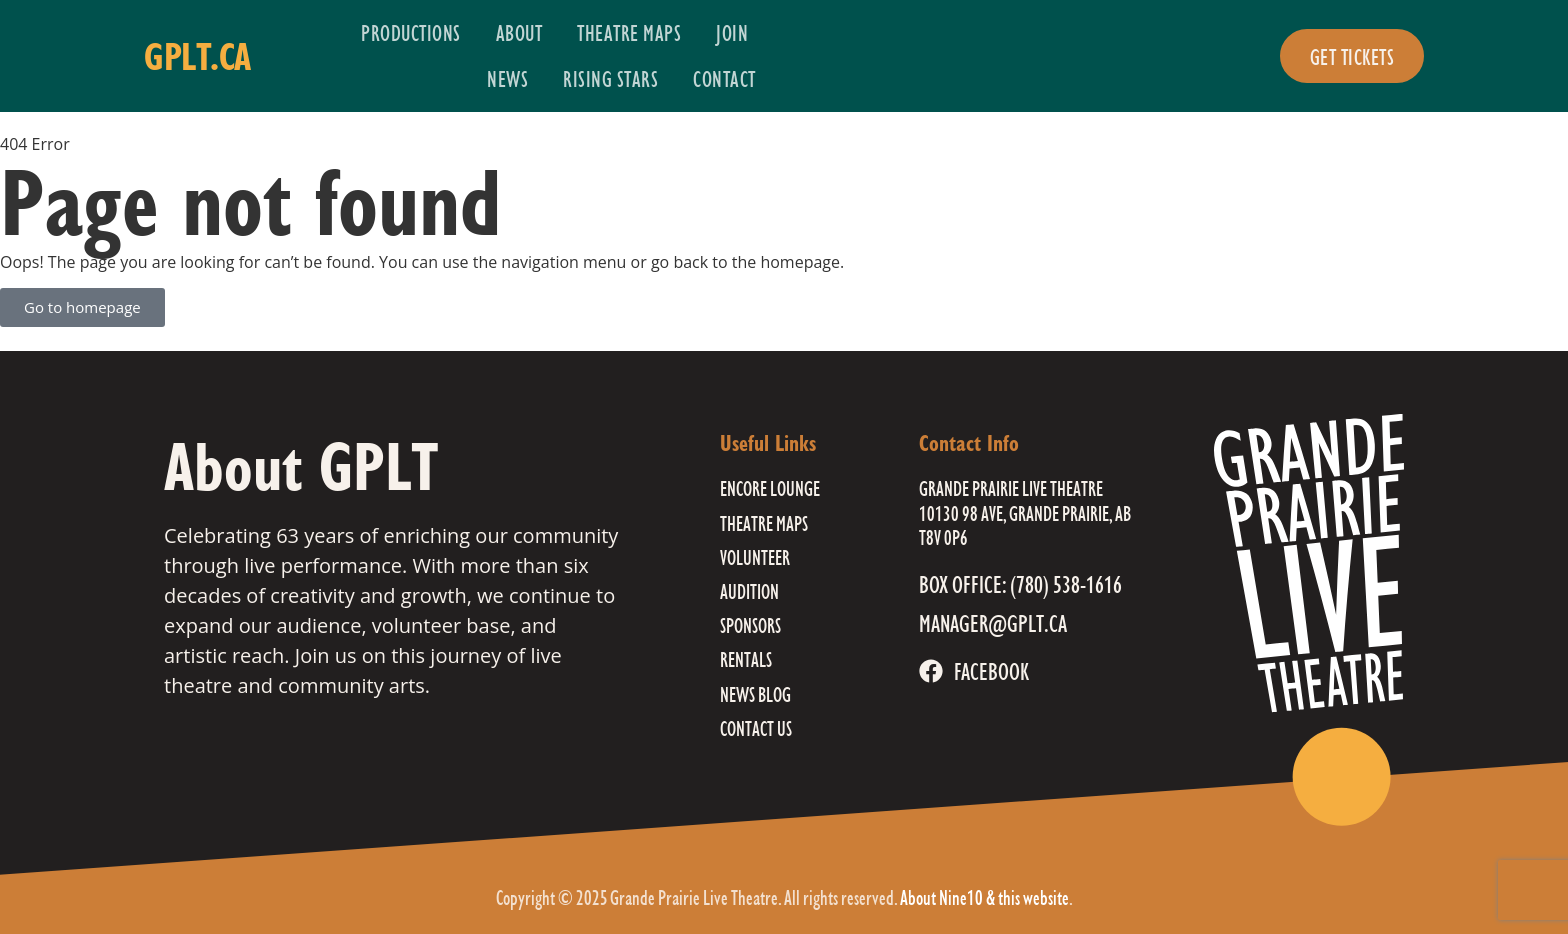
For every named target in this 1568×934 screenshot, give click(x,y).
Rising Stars (610, 78)
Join (732, 32)
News (507, 78)
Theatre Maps (629, 32)
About (519, 32)
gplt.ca (197, 56)
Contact (724, 78)
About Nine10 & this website (984, 897)
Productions (411, 32)
